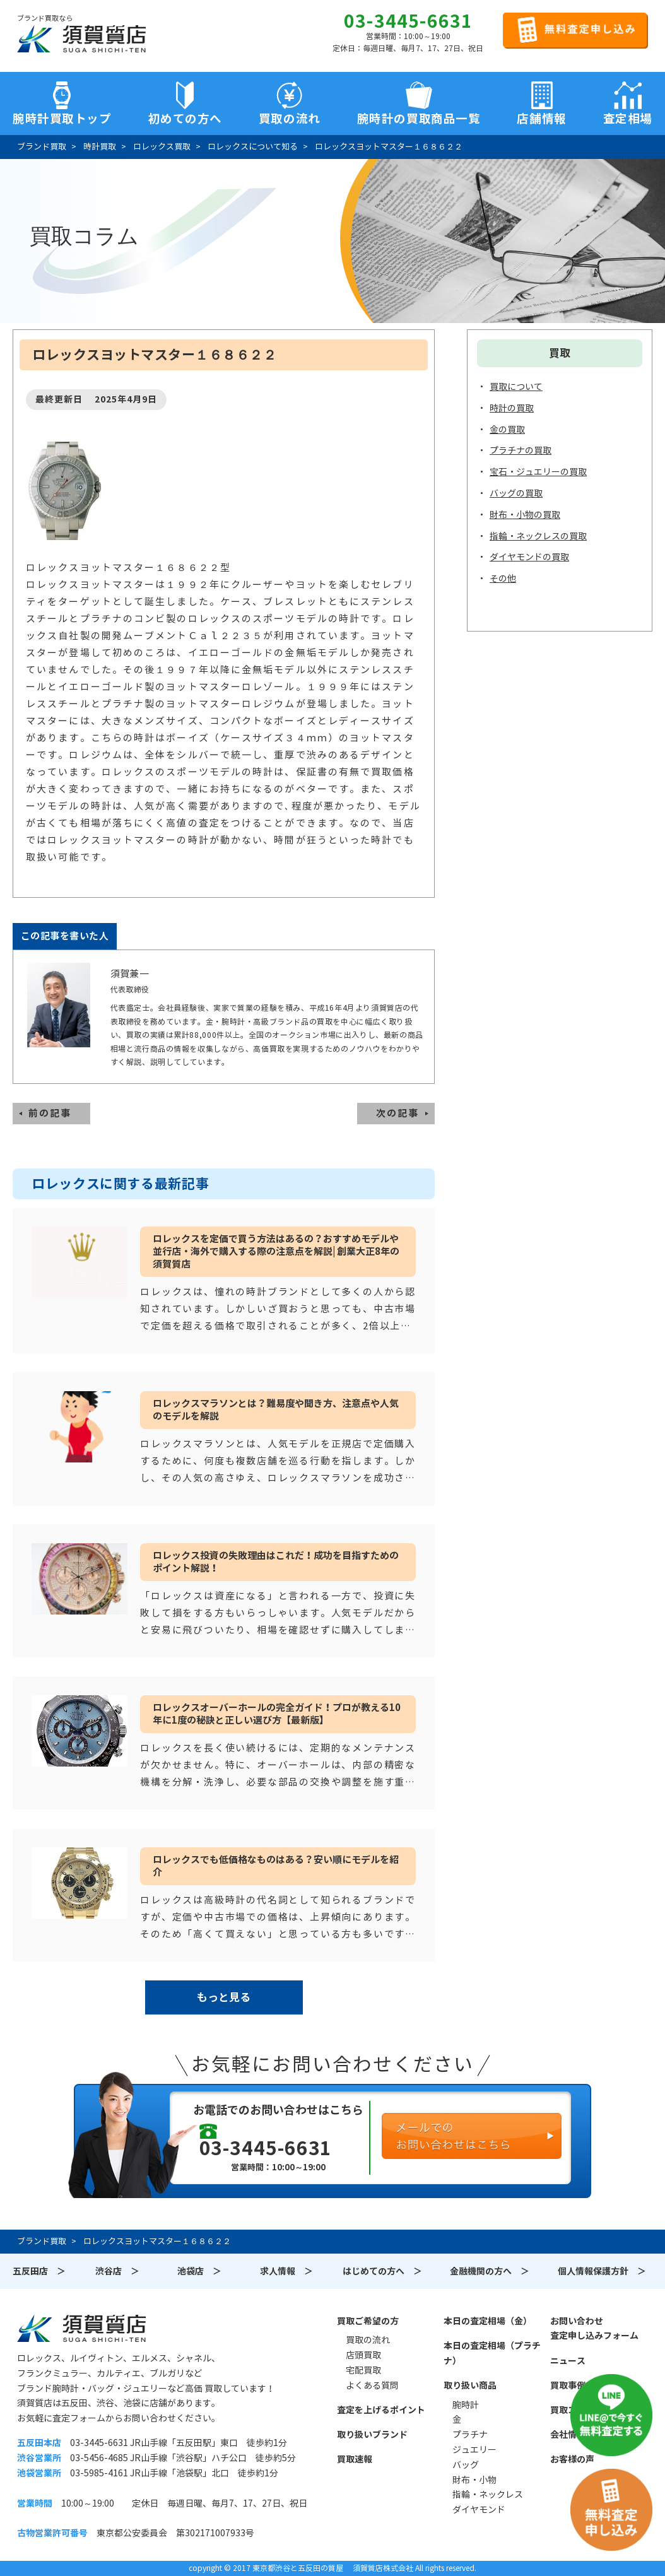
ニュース (568, 2361)
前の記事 (49, 1113)
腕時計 (465, 2405)
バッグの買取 (516, 493)
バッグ (465, 2465)
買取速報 (354, 2459)
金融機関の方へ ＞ (489, 2271)
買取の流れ (290, 118)
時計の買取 (512, 408)
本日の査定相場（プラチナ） (492, 2353)
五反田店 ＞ (39, 2271)
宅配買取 (363, 2370)
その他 (503, 578)
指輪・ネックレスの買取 (538, 536)
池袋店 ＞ (199, 2271)
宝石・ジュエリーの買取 (538, 472)
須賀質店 (81, 2328)
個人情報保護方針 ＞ (602, 2271)
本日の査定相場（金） (488, 2321)
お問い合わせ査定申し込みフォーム (594, 2328)
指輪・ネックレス (487, 2494)
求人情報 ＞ (286, 2271)
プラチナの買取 (520, 450)
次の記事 (397, 1113)
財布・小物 (474, 2480)
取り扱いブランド (372, 2434)
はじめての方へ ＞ (382, 2271)
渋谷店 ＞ (117, 2271)
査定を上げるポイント (381, 2410)
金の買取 (507, 429)
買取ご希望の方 (368, 2321)
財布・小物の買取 (525, 514)
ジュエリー (474, 2449)
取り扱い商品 (470, 2385)
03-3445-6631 (408, 21)
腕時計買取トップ (62, 118)
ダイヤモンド (478, 2509)
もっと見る (223, 1997)
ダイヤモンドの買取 (529, 557)
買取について (516, 386)
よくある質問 (372, 2385)
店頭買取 (363, 2355)
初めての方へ (185, 118)
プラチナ (470, 2434)
